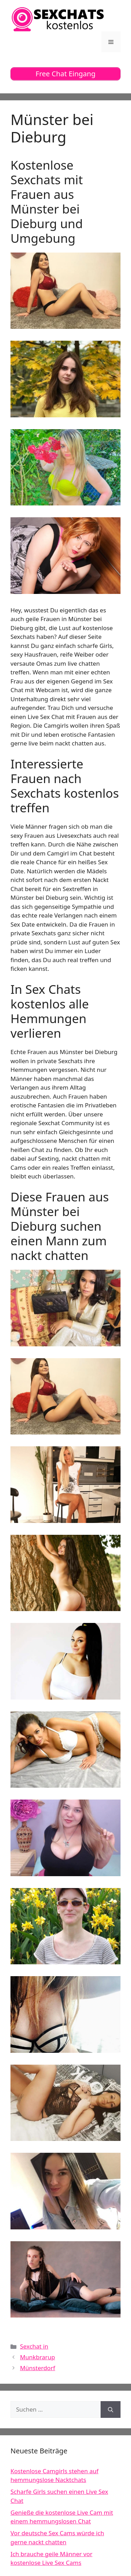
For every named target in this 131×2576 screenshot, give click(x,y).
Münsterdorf (37, 2368)
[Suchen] (111, 2409)
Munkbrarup (37, 2357)
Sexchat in (34, 2346)
